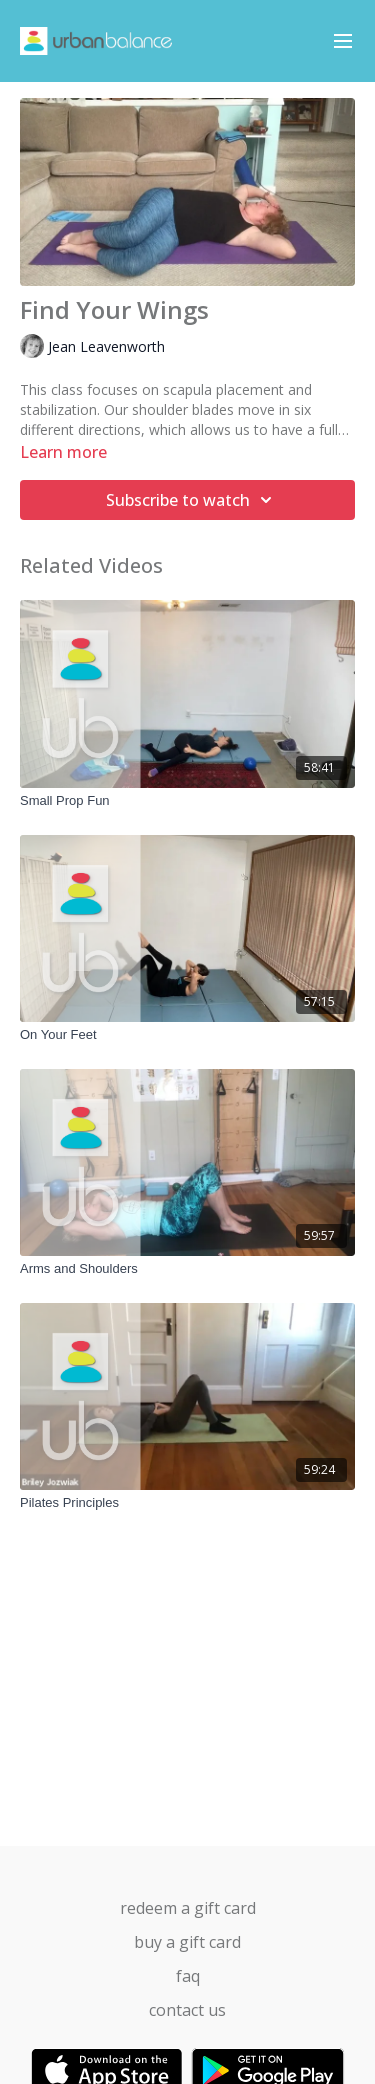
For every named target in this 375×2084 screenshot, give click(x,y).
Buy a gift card (187, 1942)
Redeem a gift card (188, 1908)
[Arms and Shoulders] (187, 1269)
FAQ (188, 1976)
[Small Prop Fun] (187, 801)
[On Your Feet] (187, 1035)
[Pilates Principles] (187, 1503)
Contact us (187, 2010)
